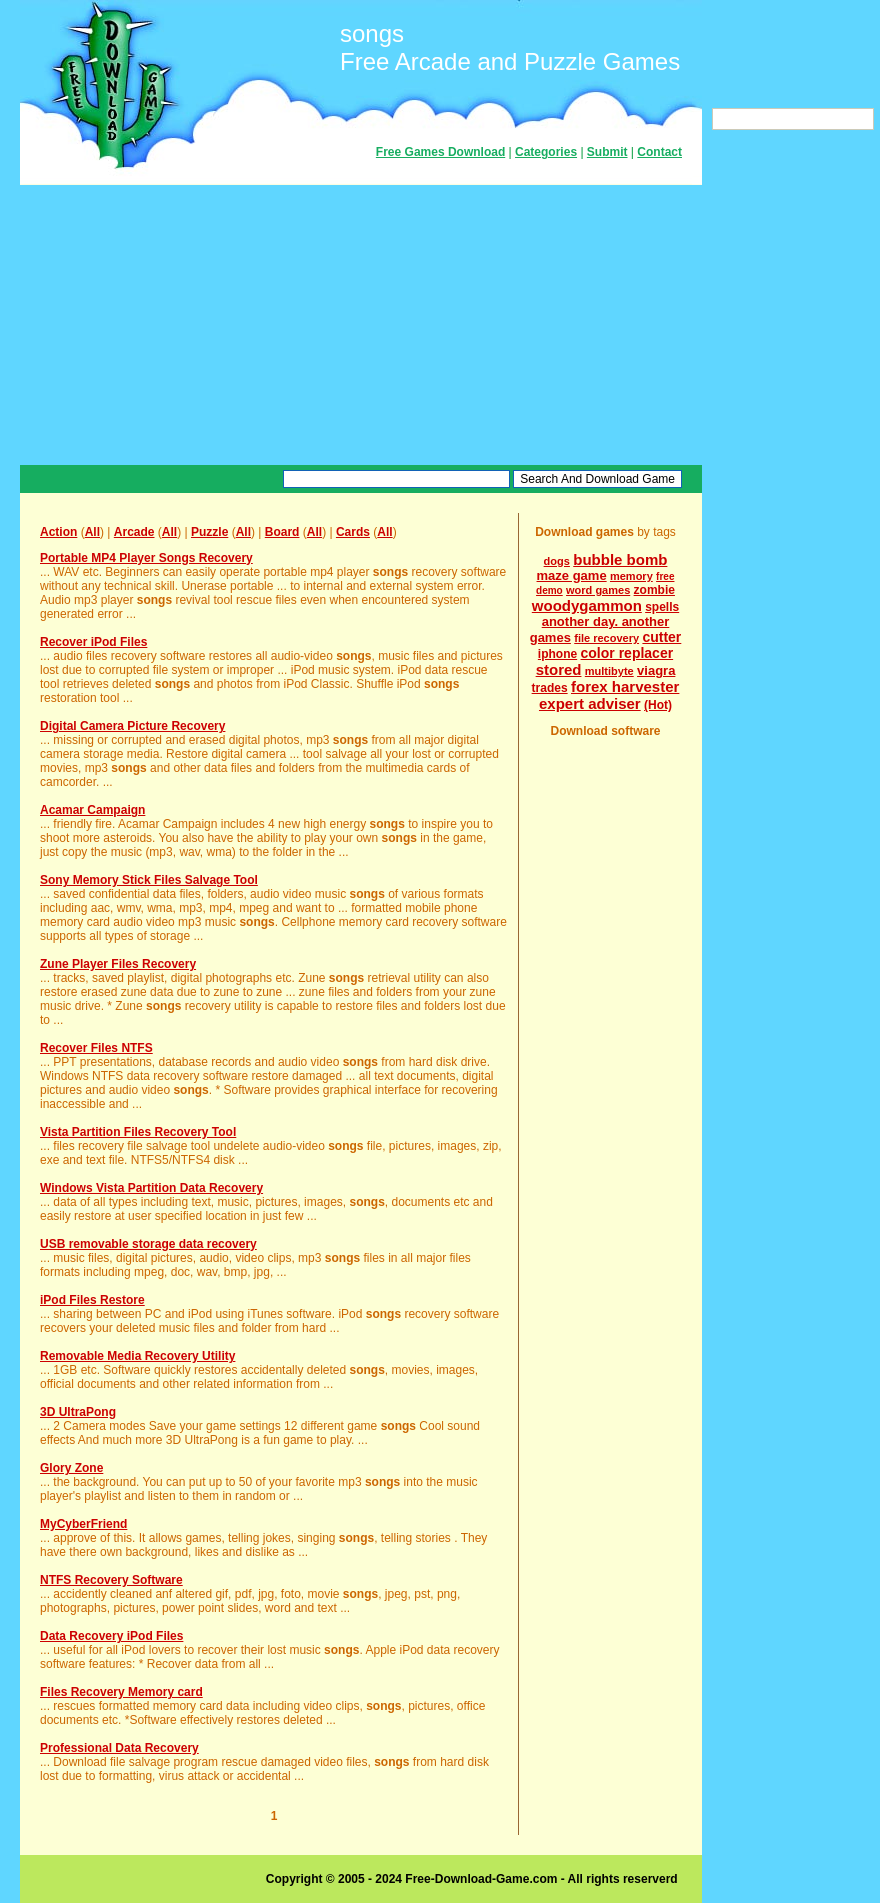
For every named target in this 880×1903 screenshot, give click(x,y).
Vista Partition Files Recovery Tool (138, 1132)
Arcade (134, 532)
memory (631, 576)
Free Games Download (440, 152)
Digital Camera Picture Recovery (132, 726)
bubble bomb (620, 559)
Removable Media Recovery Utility (137, 1356)
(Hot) (658, 705)
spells (662, 607)
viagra (656, 670)
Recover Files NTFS (96, 1048)
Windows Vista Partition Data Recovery (151, 1188)
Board (282, 532)
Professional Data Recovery (119, 1748)
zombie (654, 590)
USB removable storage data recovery (148, 1244)
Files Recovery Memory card (121, 1692)
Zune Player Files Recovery (118, 964)
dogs (557, 561)
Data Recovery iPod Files (111, 1636)
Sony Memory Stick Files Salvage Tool (149, 880)
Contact (659, 152)
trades (550, 688)
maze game (572, 575)
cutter (661, 637)
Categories (546, 152)
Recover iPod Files (93, 642)
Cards (353, 532)
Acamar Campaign (92, 810)
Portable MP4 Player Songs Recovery (146, 558)
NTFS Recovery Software (111, 1580)
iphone (557, 654)
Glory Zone (71, 1468)
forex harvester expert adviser (609, 695)
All (92, 532)
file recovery (606, 638)
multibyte (609, 671)
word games (598, 590)
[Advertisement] (361, 325)
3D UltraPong (78, 1412)
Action (58, 532)
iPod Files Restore (92, 1300)
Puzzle (209, 532)
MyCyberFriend (83, 1524)
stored (559, 669)
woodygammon (587, 605)
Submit (607, 152)
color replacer (627, 653)
